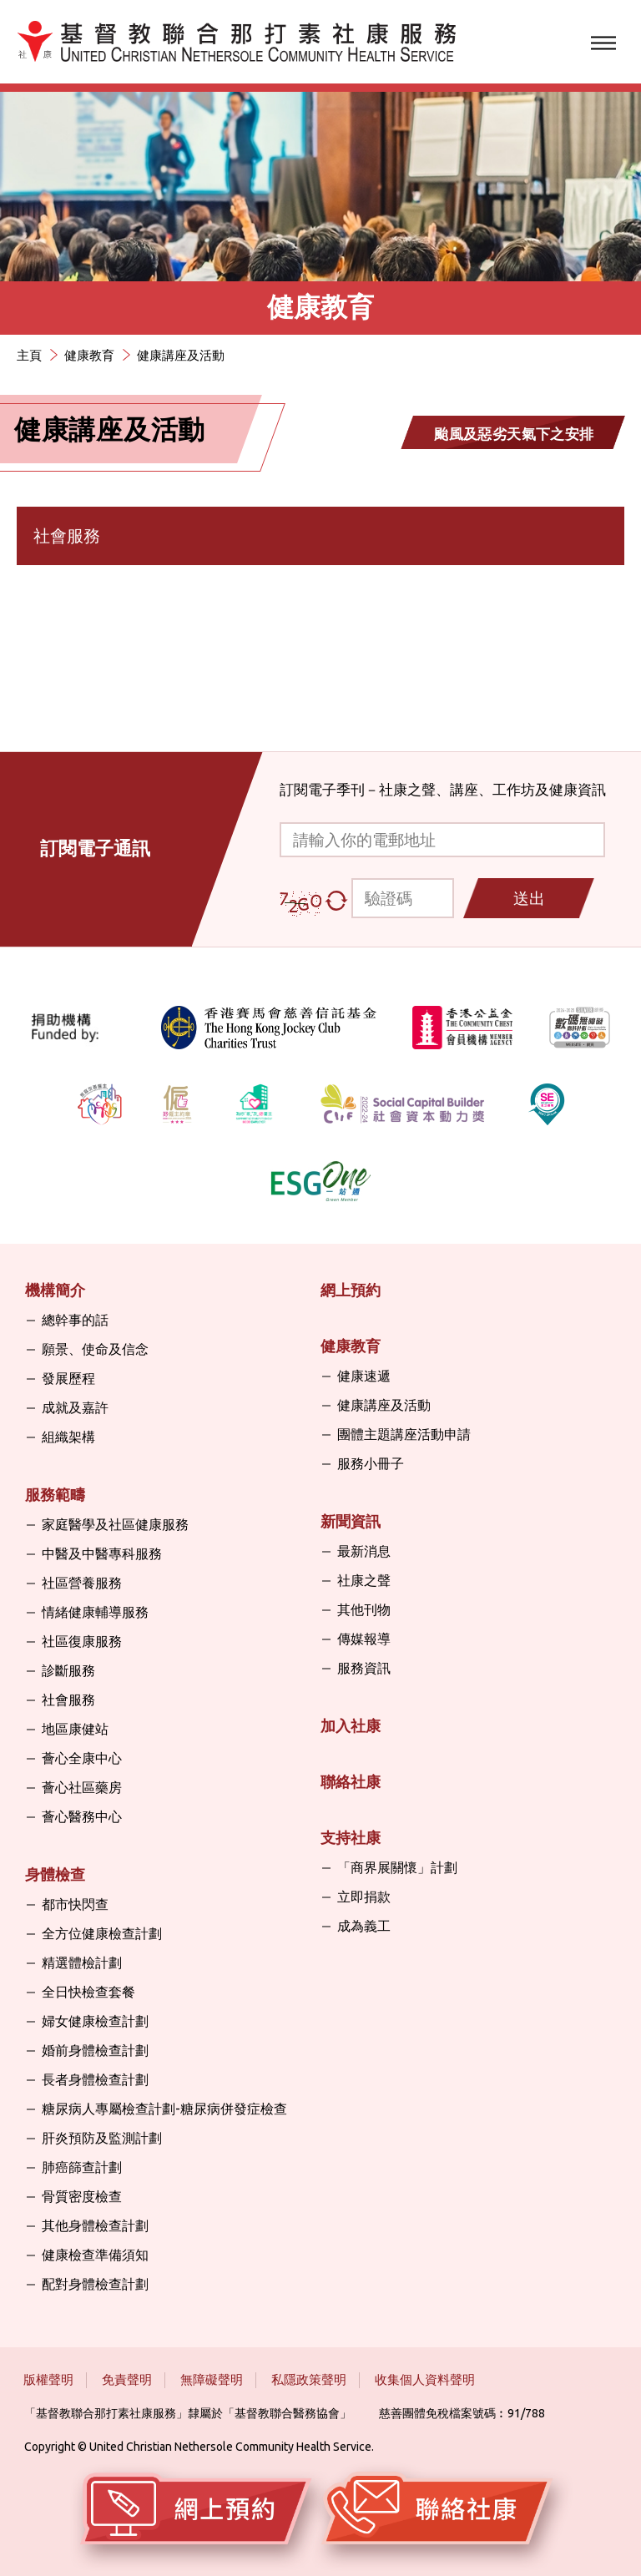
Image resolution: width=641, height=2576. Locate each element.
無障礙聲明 (211, 2379)
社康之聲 (364, 1580)
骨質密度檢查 (82, 2196)
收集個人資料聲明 (425, 2379)
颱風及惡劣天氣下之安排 (513, 434)
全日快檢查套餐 (88, 1991)
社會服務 (68, 1699)
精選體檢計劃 (82, 1962)
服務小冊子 (370, 1463)
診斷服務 (68, 1670)
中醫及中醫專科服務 (102, 1553)
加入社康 (350, 1725)
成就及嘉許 (75, 1407)
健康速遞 (364, 1375)
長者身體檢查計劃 (95, 2079)
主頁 (29, 355)
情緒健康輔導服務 (95, 1611)
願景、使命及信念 (95, 1348)
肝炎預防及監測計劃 (102, 2137)
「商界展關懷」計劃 (397, 1867)
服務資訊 (364, 1667)
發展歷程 (68, 1378)
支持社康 (350, 1837)
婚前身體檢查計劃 (95, 2050)
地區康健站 (75, 1728)
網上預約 (350, 1289)
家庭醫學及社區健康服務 (115, 1524)
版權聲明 (48, 2379)
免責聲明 (127, 2379)
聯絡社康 (350, 1781)
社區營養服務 (82, 1582)
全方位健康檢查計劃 (102, 1933)
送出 (529, 898)
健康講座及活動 (181, 355)
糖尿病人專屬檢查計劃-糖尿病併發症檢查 (164, 2108)
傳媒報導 (364, 1638)
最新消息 (364, 1550)
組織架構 (68, 1436)
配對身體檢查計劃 (95, 2283)
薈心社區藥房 (82, 1787)
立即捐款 (364, 1896)
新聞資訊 (350, 1521)
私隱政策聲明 (308, 2379)
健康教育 (89, 355)
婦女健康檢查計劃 (95, 2020)
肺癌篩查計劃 (82, 2166)
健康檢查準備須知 (95, 2254)
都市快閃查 (75, 1904)
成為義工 (364, 1925)
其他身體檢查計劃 (95, 2225)
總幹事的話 (75, 1319)
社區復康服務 (82, 1641)
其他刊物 (364, 1609)
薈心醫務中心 (82, 1816)
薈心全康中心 (82, 1757)
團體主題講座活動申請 (404, 1434)
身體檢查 (55, 1874)
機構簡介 (55, 1289)
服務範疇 (55, 1494)
